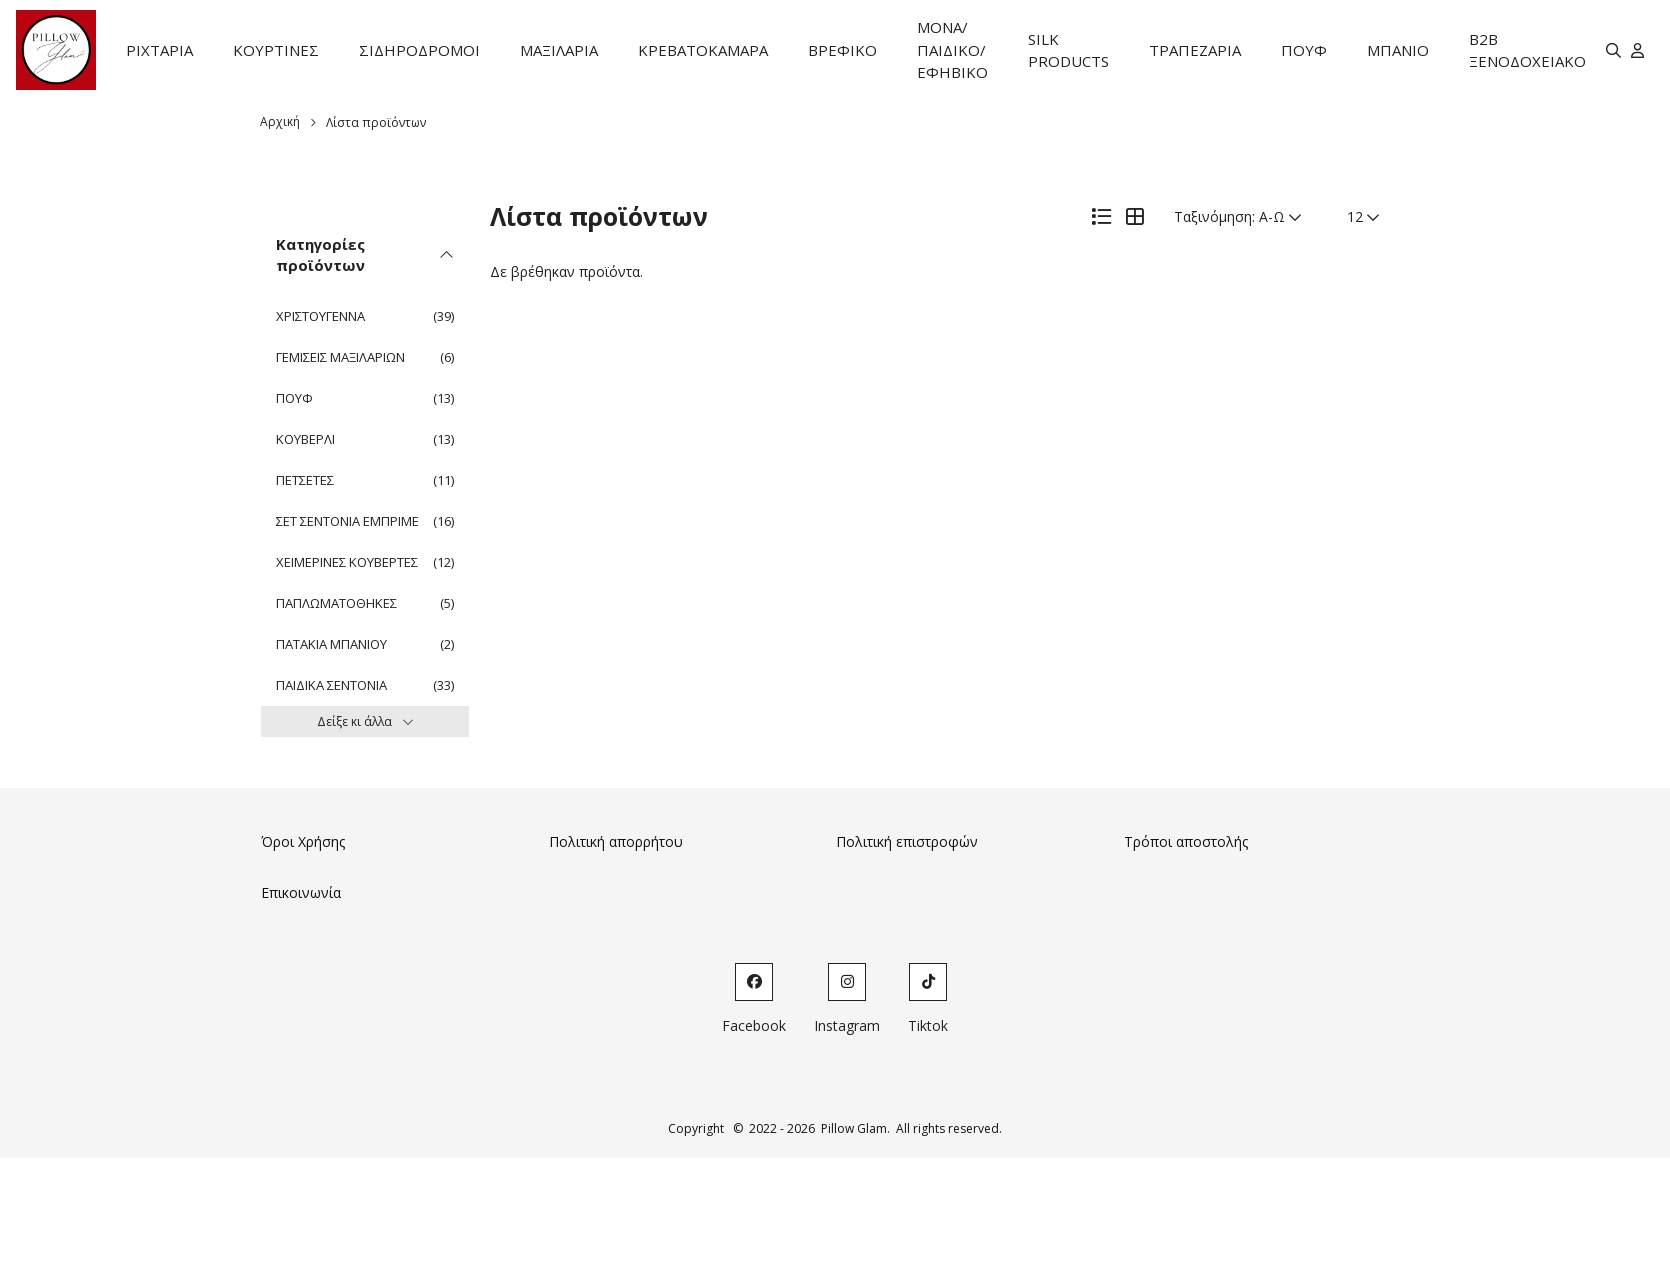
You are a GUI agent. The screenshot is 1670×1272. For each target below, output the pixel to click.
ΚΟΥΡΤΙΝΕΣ (276, 50)
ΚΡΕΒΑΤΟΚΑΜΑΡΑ (703, 50)
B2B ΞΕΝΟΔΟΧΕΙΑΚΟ (1527, 50)
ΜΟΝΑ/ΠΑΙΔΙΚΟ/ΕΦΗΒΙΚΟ (952, 49)
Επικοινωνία (301, 892)
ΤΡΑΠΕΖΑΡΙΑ (1195, 50)
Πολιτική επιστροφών (907, 841)
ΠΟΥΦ (1304, 50)
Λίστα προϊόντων (376, 122)
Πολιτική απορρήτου (616, 841)
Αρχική (280, 121)
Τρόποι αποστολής (1186, 841)
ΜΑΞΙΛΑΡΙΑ (559, 50)
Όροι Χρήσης (303, 841)
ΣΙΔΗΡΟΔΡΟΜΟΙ (419, 50)
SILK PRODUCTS (1068, 50)
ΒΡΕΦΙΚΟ (842, 50)
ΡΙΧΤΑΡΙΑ (159, 50)
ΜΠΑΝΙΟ (1398, 50)
